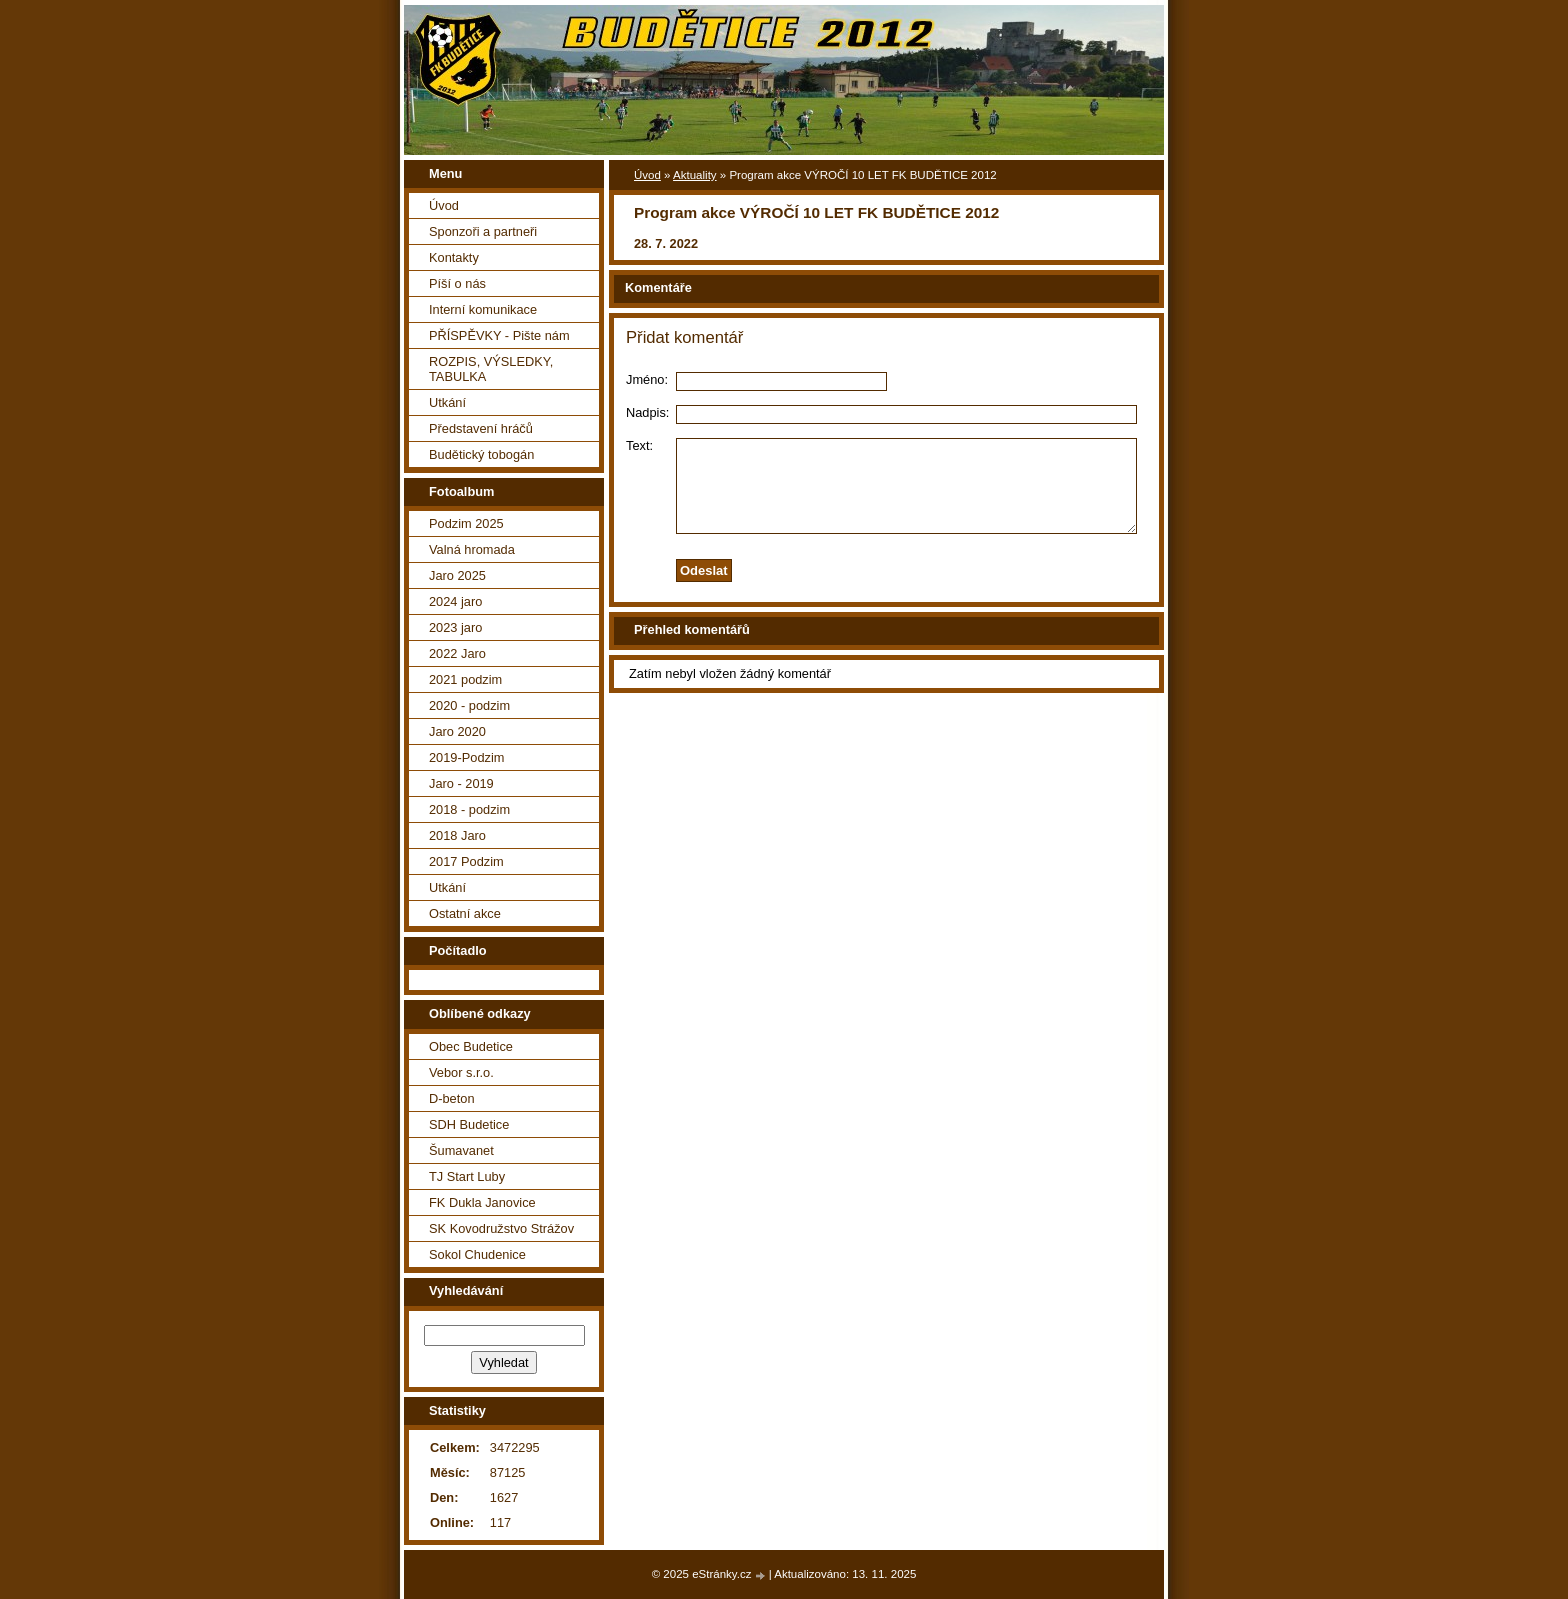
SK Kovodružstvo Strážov (501, 1228)
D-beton (452, 1098)
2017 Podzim (466, 861)
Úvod (647, 175)
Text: (639, 445)
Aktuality (695, 175)
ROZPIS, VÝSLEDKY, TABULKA (491, 369)
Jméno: (647, 379)
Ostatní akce (465, 913)
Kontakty (454, 257)
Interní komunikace (483, 309)
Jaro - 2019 (461, 783)
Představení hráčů (481, 428)
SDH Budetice (469, 1124)
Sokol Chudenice (477, 1254)
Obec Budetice (471, 1046)
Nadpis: (647, 412)
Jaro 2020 (457, 731)
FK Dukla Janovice (482, 1202)
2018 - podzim (469, 809)
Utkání (447, 402)
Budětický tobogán (481, 454)
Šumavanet (461, 1150)
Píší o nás (457, 283)
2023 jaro (455, 627)
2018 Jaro (457, 835)
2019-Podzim (466, 757)
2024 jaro (455, 601)
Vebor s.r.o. (461, 1072)
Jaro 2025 (457, 575)
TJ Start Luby (467, 1176)
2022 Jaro (457, 653)
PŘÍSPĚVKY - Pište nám (499, 335)
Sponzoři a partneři (483, 231)
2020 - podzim (469, 705)
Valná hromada (472, 549)
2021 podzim (465, 679)
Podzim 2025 (466, 523)
